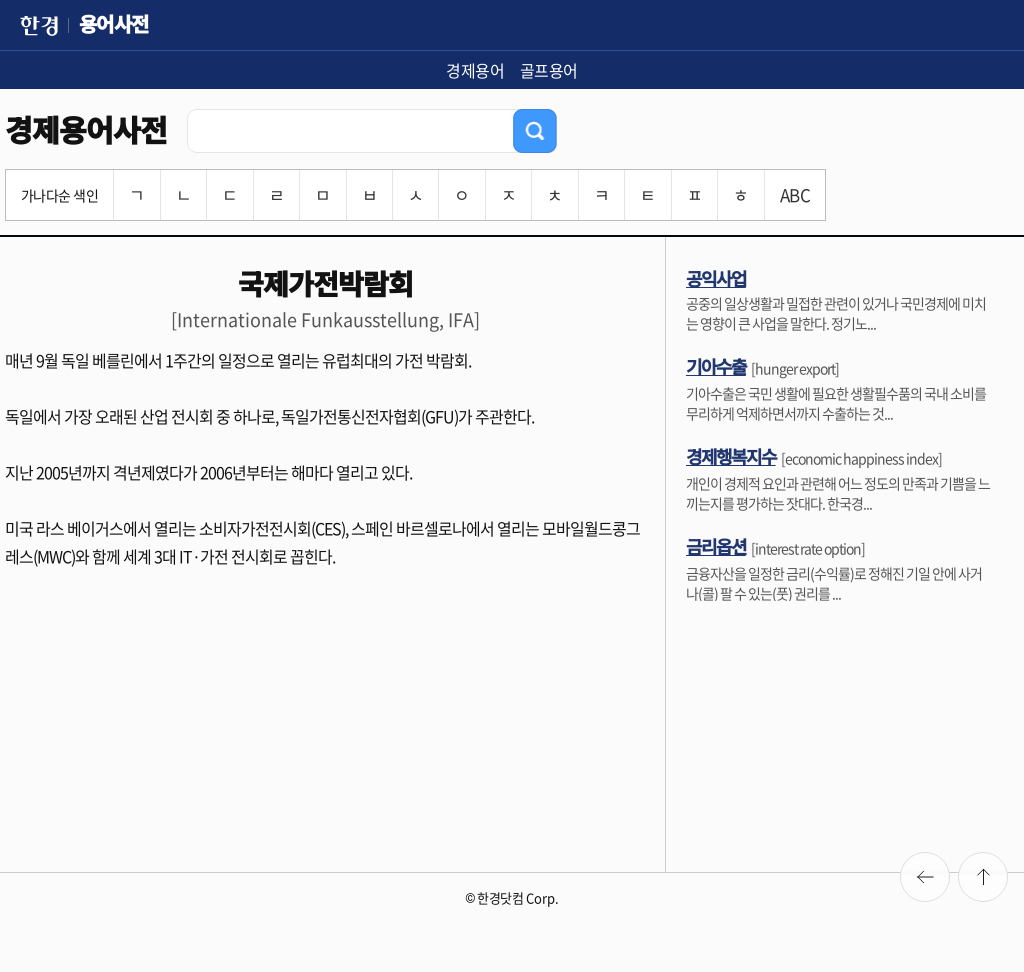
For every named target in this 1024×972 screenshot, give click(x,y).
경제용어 (475, 70)
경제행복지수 (731, 456)
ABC (795, 194)
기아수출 (716, 366)
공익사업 (716, 278)
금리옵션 (716, 546)
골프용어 (549, 70)
